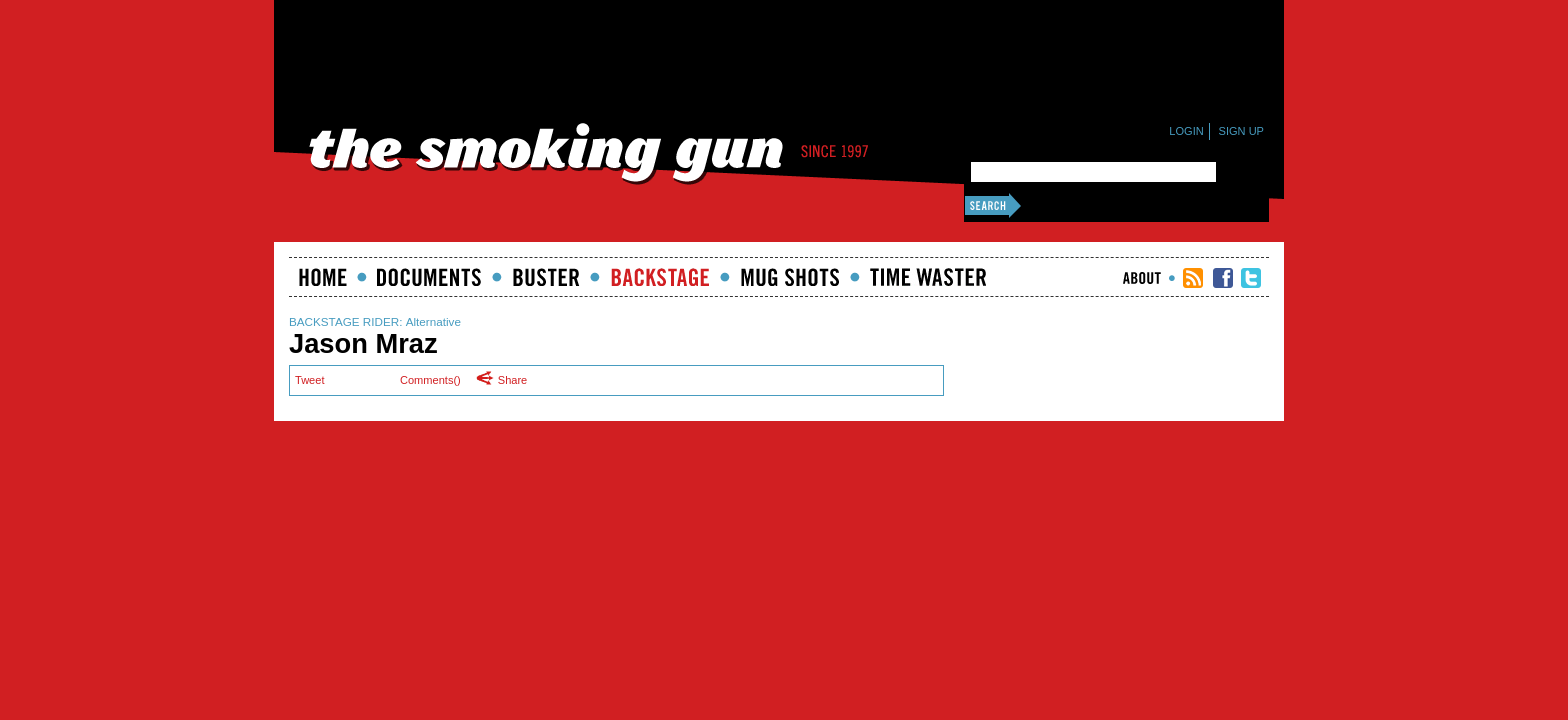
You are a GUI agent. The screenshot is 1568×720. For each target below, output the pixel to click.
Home (323, 277)
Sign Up (1241, 131)
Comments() (430, 380)
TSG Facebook (1223, 278)
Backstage (660, 277)
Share (507, 379)
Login (1186, 131)
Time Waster (928, 277)
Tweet (309, 380)
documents (429, 277)
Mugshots (790, 277)
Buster (546, 277)
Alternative (433, 321)
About (1142, 278)
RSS (1193, 278)
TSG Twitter (1251, 278)
